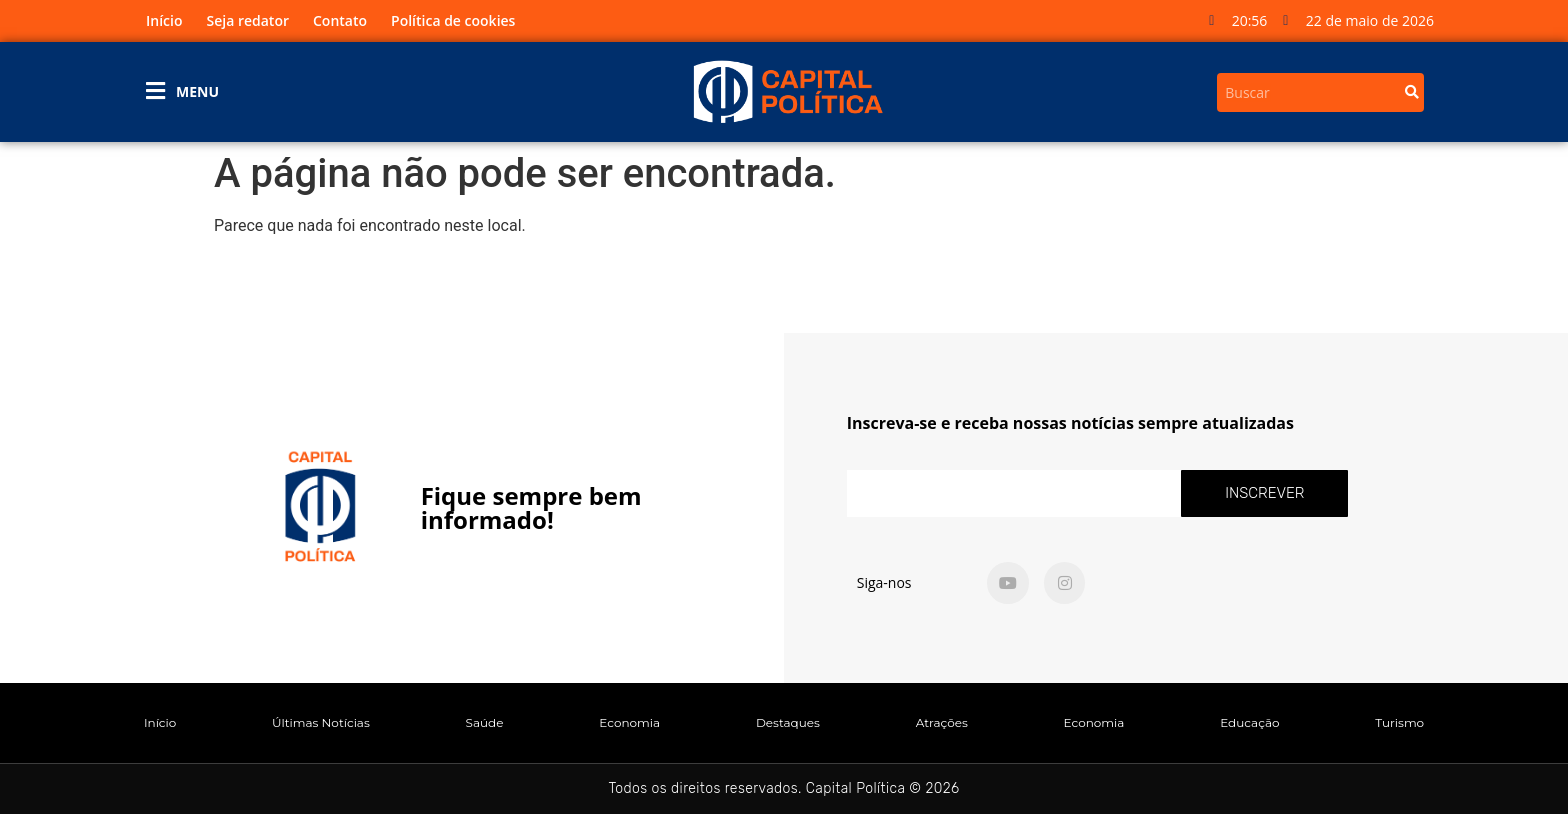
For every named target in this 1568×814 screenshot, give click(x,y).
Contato (340, 20)
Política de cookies (453, 20)
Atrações (942, 722)
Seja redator (247, 20)
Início (164, 20)
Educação (1249, 722)
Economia (629, 722)
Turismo (1399, 722)
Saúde (485, 722)
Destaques (788, 722)
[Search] (1412, 92)
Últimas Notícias (321, 722)
